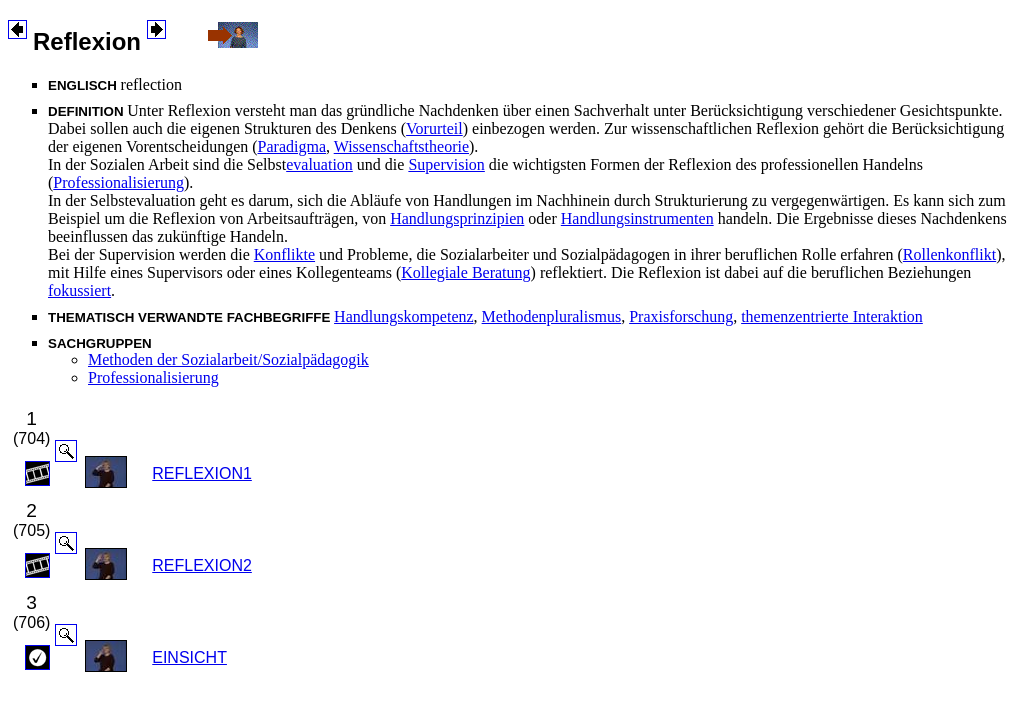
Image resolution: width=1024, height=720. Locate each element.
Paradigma (292, 146)
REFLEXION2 (202, 565)
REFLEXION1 (202, 473)
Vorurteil (434, 128)
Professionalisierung (118, 182)
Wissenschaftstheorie (401, 146)
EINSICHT (189, 657)
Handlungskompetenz (404, 316)
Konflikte (284, 254)
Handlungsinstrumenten (637, 218)
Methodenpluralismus (552, 316)
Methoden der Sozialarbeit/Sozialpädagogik (228, 359)
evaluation (319, 164)
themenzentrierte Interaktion (832, 316)
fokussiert (79, 290)
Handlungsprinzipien (457, 218)
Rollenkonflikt (949, 254)
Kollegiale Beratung (465, 272)
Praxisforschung (681, 316)
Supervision (446, 164)
